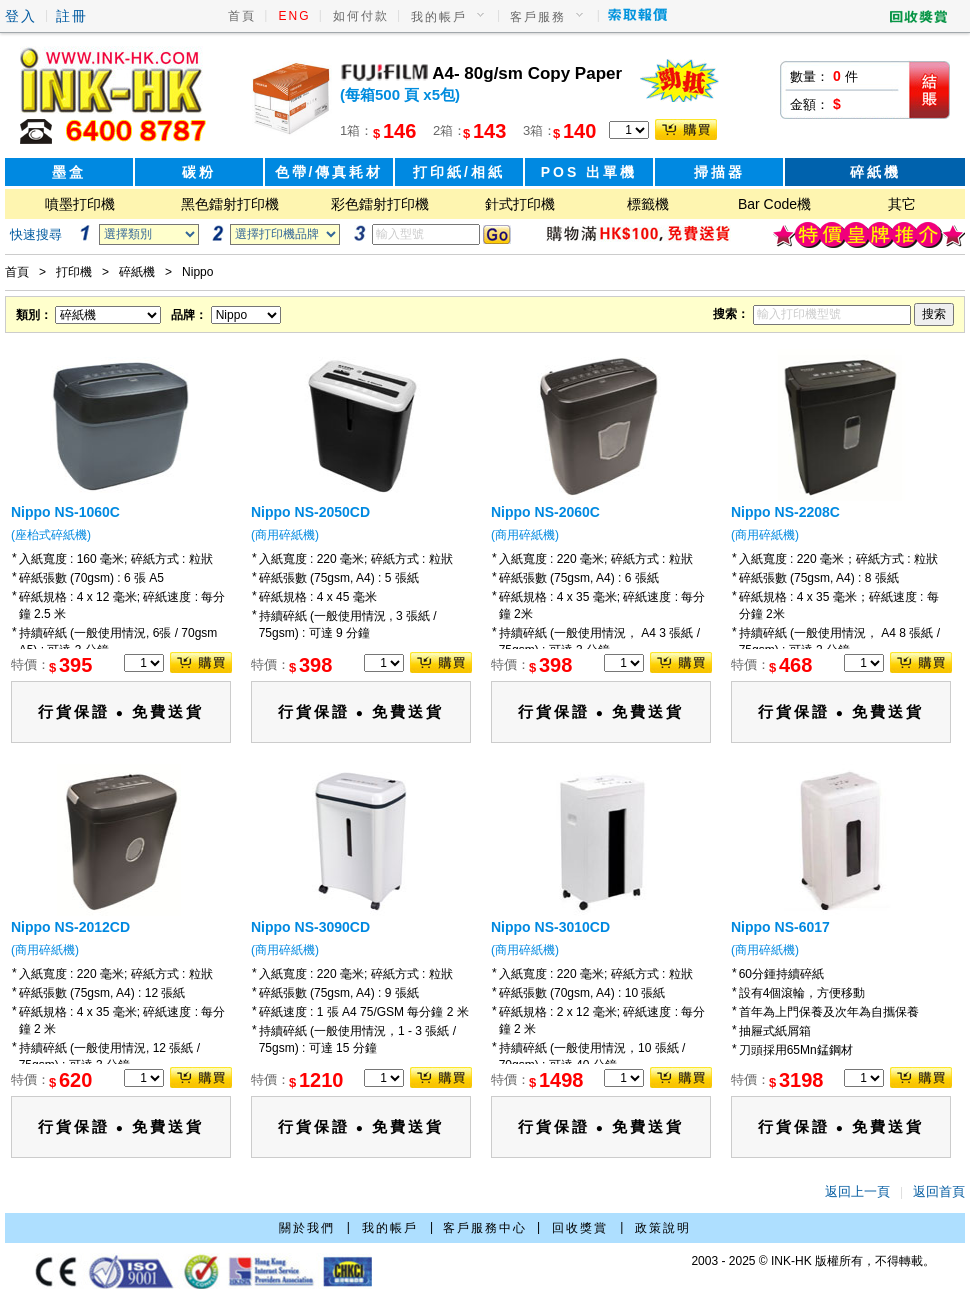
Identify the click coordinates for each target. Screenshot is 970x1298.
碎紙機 (875, 172)
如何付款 (361, 16)
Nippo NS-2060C (545, 512)
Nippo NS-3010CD (550, 927)
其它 (902, 204)
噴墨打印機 (80, 204)
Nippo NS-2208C (785, 512)
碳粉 (199, 172)
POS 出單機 (589, 172)
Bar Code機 (774, 204)
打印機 (74, 272)
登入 (21, 16)
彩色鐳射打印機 (380, 204)
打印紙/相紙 (459, 172)
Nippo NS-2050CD (310, 512)
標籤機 (648, 204)
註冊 (72, 16)
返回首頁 (939, 1191)
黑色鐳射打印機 (230, 204)
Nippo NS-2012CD (70, 927)
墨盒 (69, 172)
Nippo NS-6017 (780, 927)
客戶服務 (538, 17)
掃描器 (719, 172)
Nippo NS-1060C (65, 512)
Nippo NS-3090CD (310, 927)
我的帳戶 (439, 17)
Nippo (197, 272)
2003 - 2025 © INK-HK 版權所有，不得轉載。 (813, 1261)
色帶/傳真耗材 (329, 172)
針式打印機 (520, 204)
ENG (295, 16)
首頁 (242, 16)
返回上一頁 (857, 1191)
